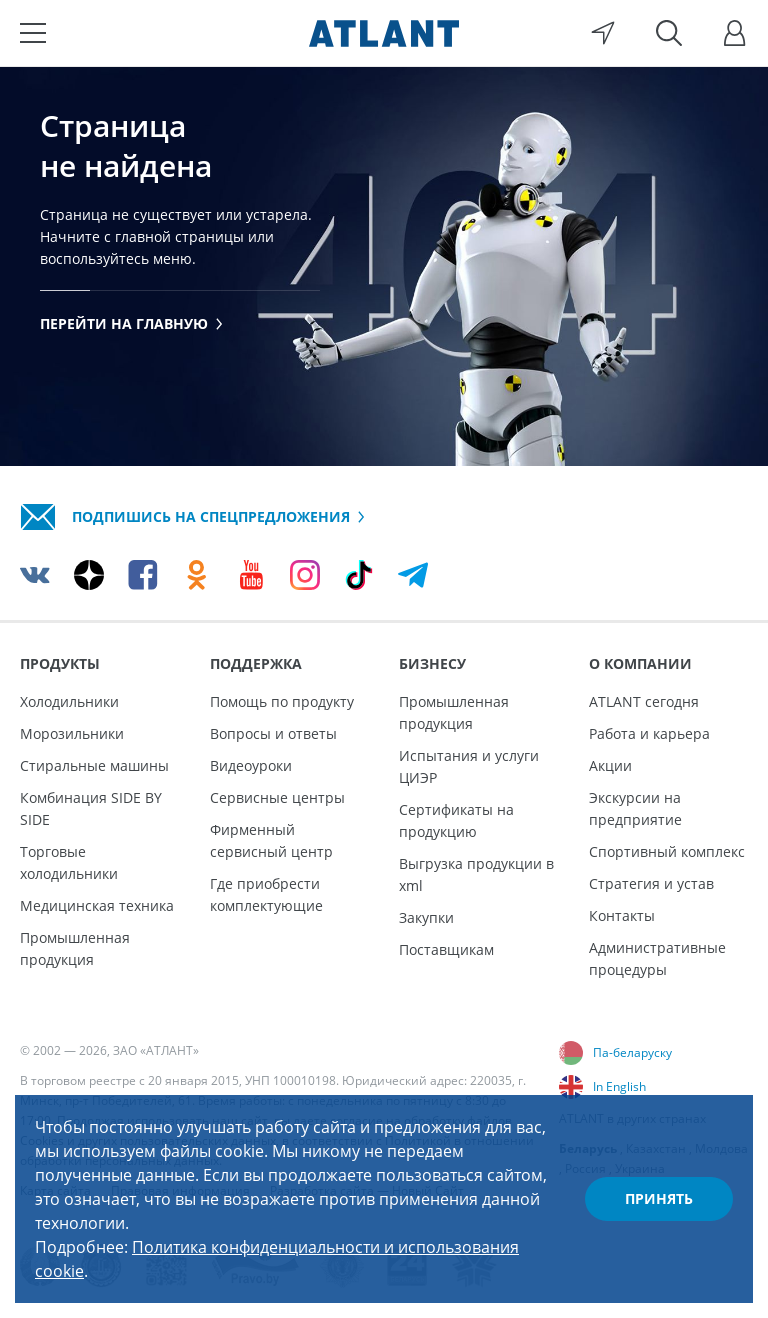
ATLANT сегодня (644, 701)
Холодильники (69, 701)
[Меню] (33, 33)
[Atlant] (384, 33)
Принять (659, 1198)
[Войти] (735, 33)
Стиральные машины (94, 765)
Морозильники (72, 733)
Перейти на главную (131, 323)
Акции (610, 765)
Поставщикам (446, 949)
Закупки (426, 917)
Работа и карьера (649, 733)
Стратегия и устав (651, 883)
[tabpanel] (384, 266)
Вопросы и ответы (273, 733)
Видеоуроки (251, 765)
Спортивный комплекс (667, 851)
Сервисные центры (277, 797)
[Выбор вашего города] (603, 33)
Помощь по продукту (282, 701)
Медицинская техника (97, 905)
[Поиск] (669, 33)
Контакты (622, 915)
